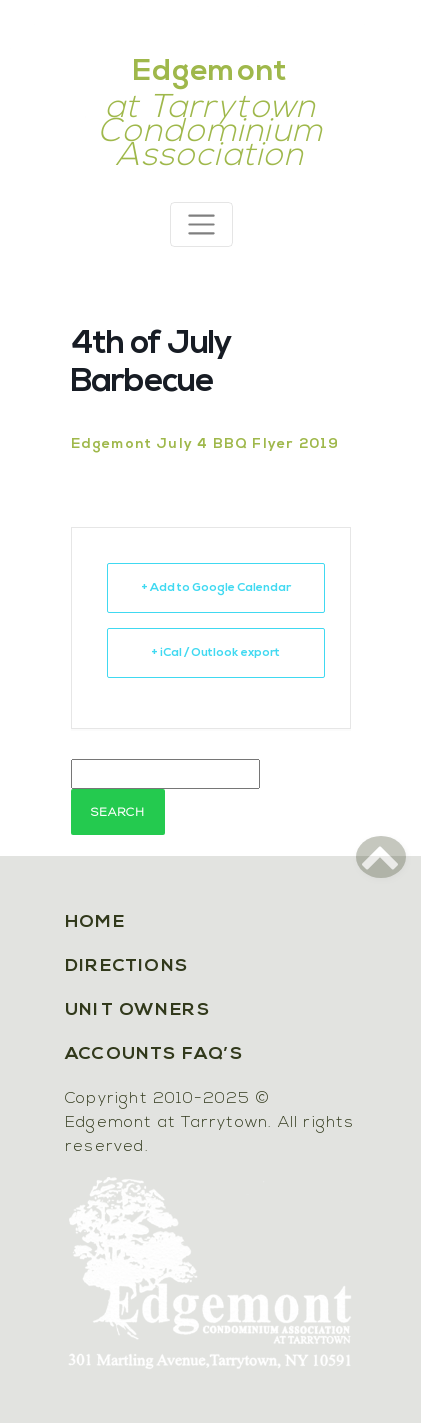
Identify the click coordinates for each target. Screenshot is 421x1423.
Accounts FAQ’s (154, 1054)
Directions (126, 966)
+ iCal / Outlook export (215, 653)
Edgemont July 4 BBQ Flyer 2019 (205, 444)
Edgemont (211, 72)
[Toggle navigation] (201, 224)
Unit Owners (137, 1010)
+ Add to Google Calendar (216, 588)
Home (95, 922)
